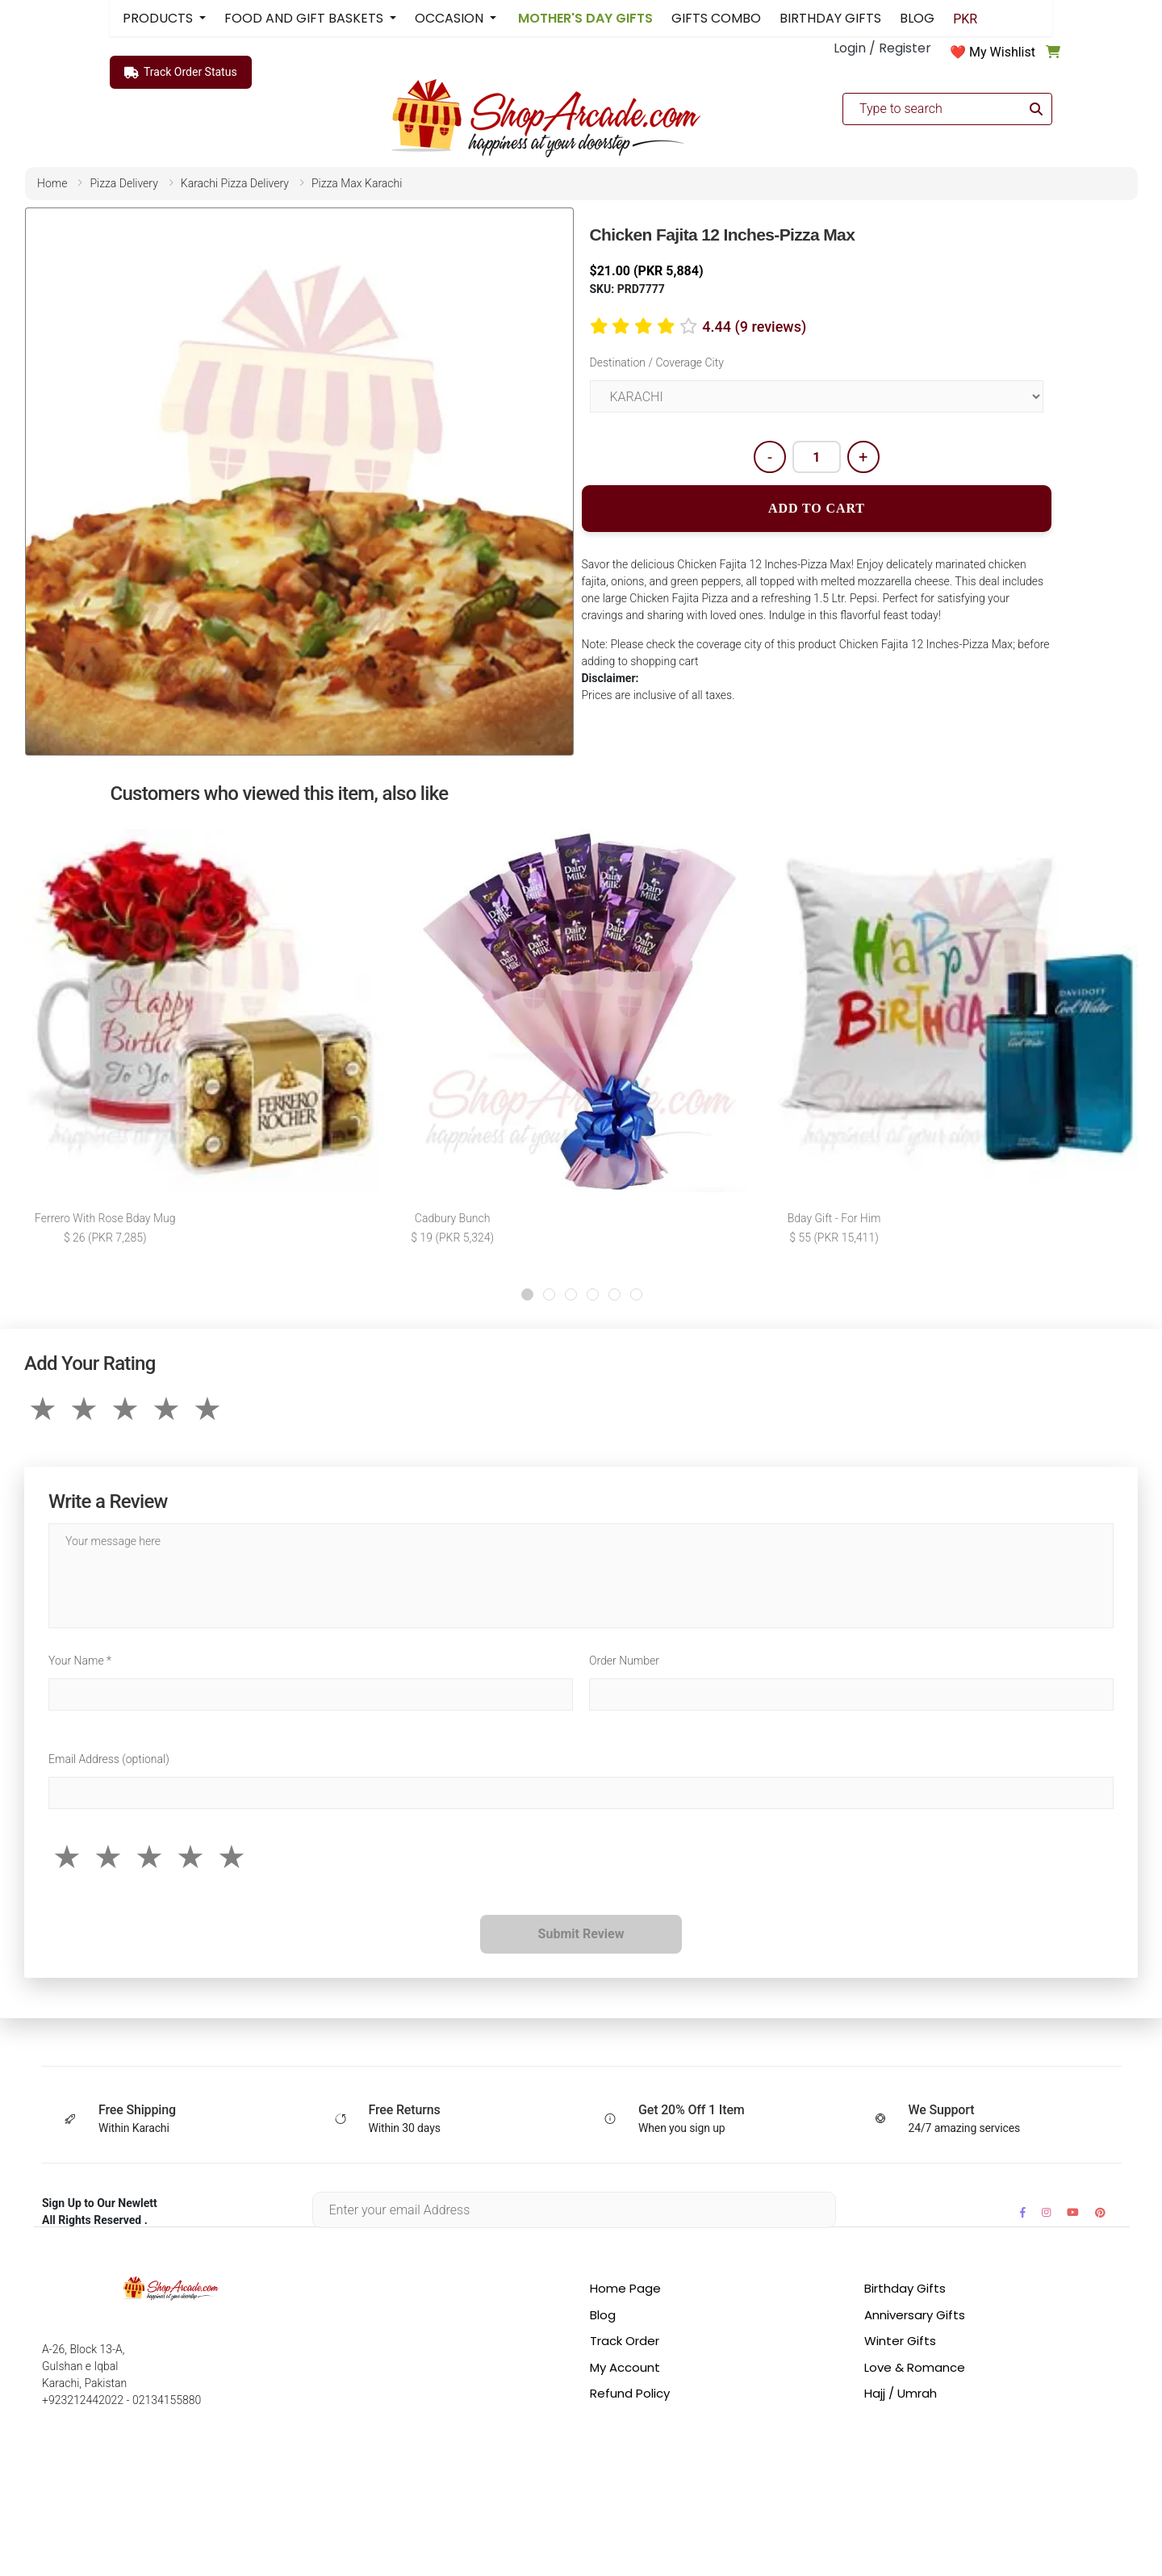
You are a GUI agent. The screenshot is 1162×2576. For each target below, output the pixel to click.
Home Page (625, 2288)
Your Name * (79, 1660)
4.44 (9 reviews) (754, 326)
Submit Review (581, 1933)
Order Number (624, 1660)
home (52, 183)
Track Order (624, 2340)
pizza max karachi (356, 183)
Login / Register (882, 48)
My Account (625, 2367)
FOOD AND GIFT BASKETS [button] (305, 18)
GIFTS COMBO (716, 18)
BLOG (917, 18)
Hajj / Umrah (900, 2393)
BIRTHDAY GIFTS (830, 18)
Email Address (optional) (108, 1759)
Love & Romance (914, 2367)
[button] (527, 1294)
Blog (603, 2314)
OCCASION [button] (451, 18)
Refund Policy (630, 2393)
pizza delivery (123, 183)
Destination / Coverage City (657, 362)
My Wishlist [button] (1002, 52)
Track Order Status (180, 72)
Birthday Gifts (905, 2288)
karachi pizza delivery (235, 183)
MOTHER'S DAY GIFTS (584, 18)
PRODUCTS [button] (159, 18)
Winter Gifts (900, 2340)
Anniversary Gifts (914, 2314)
